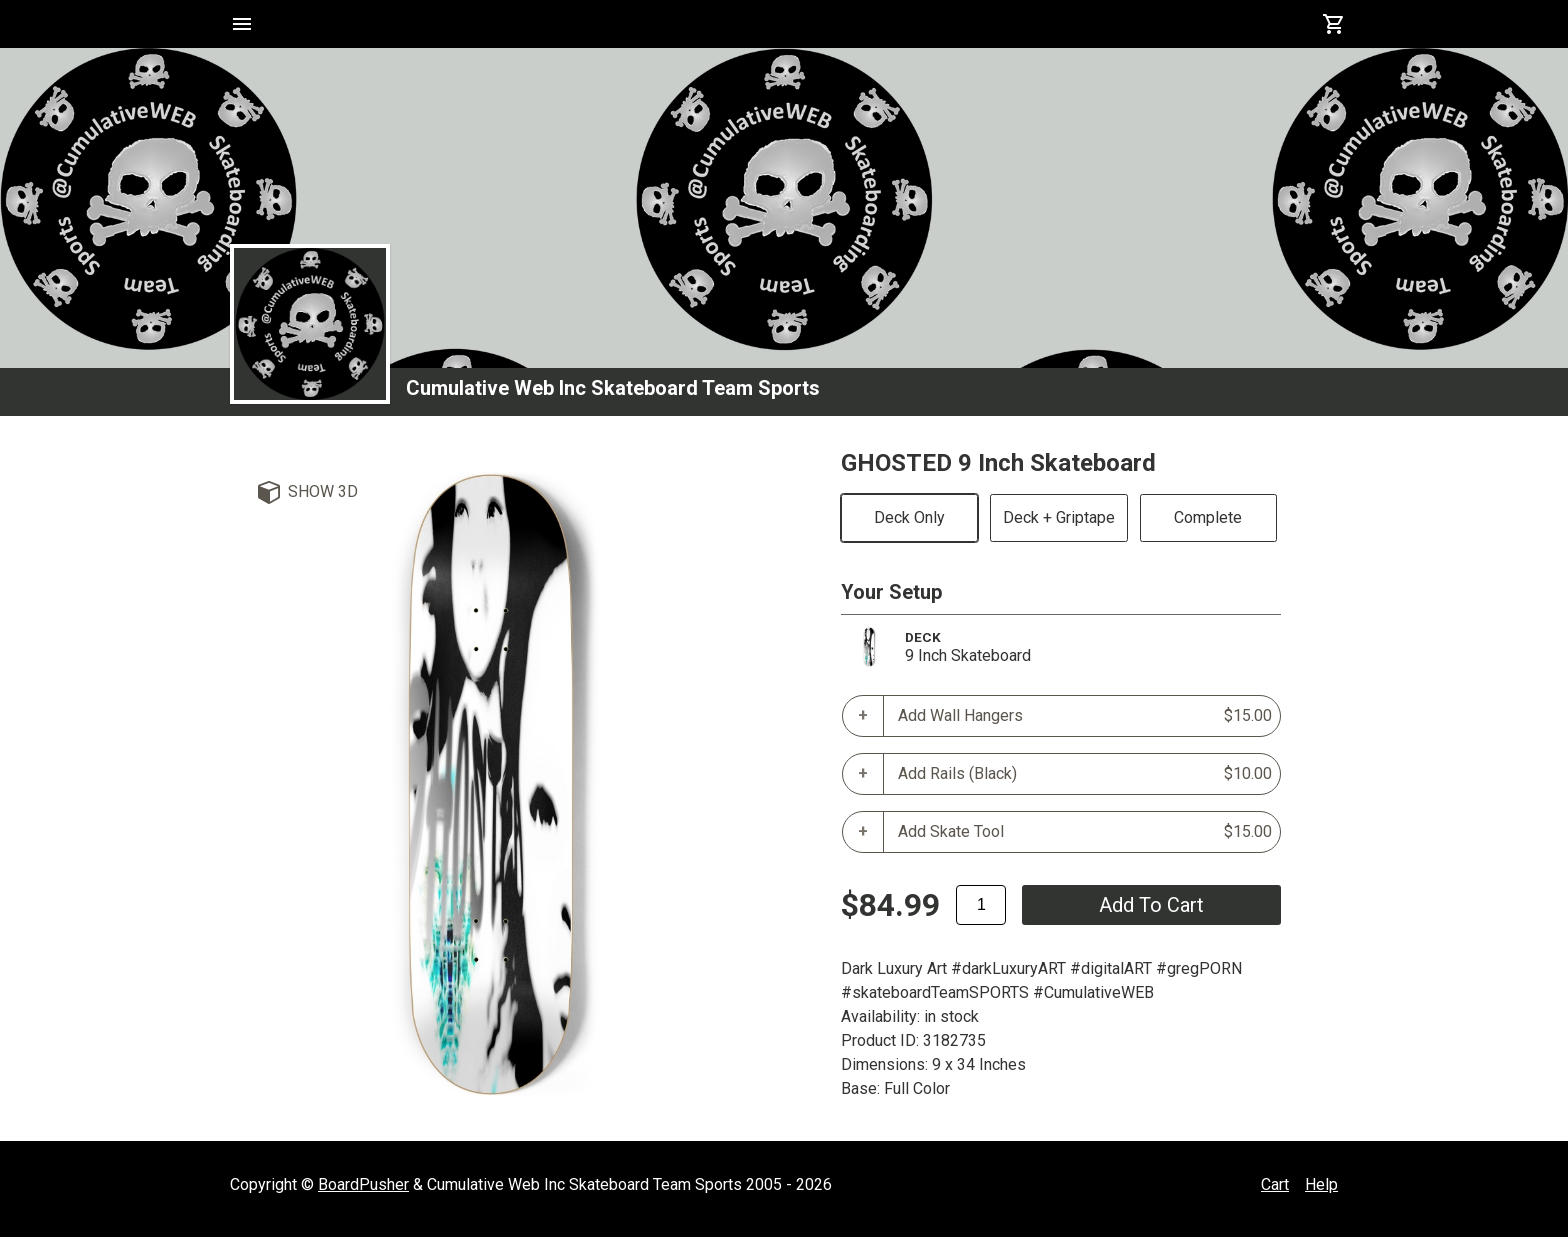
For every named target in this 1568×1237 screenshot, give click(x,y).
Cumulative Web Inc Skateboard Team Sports (613, 388)
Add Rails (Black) (1085, 774)
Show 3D (323, 491)
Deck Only (909, 517)
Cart (1275, 1184)
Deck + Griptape (1059, 517)
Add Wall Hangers (1085, 716)
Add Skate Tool (1085, 832)
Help (1321, 1184)
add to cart (1151, 905)
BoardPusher (363, 1184)
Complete (1208, 517)
